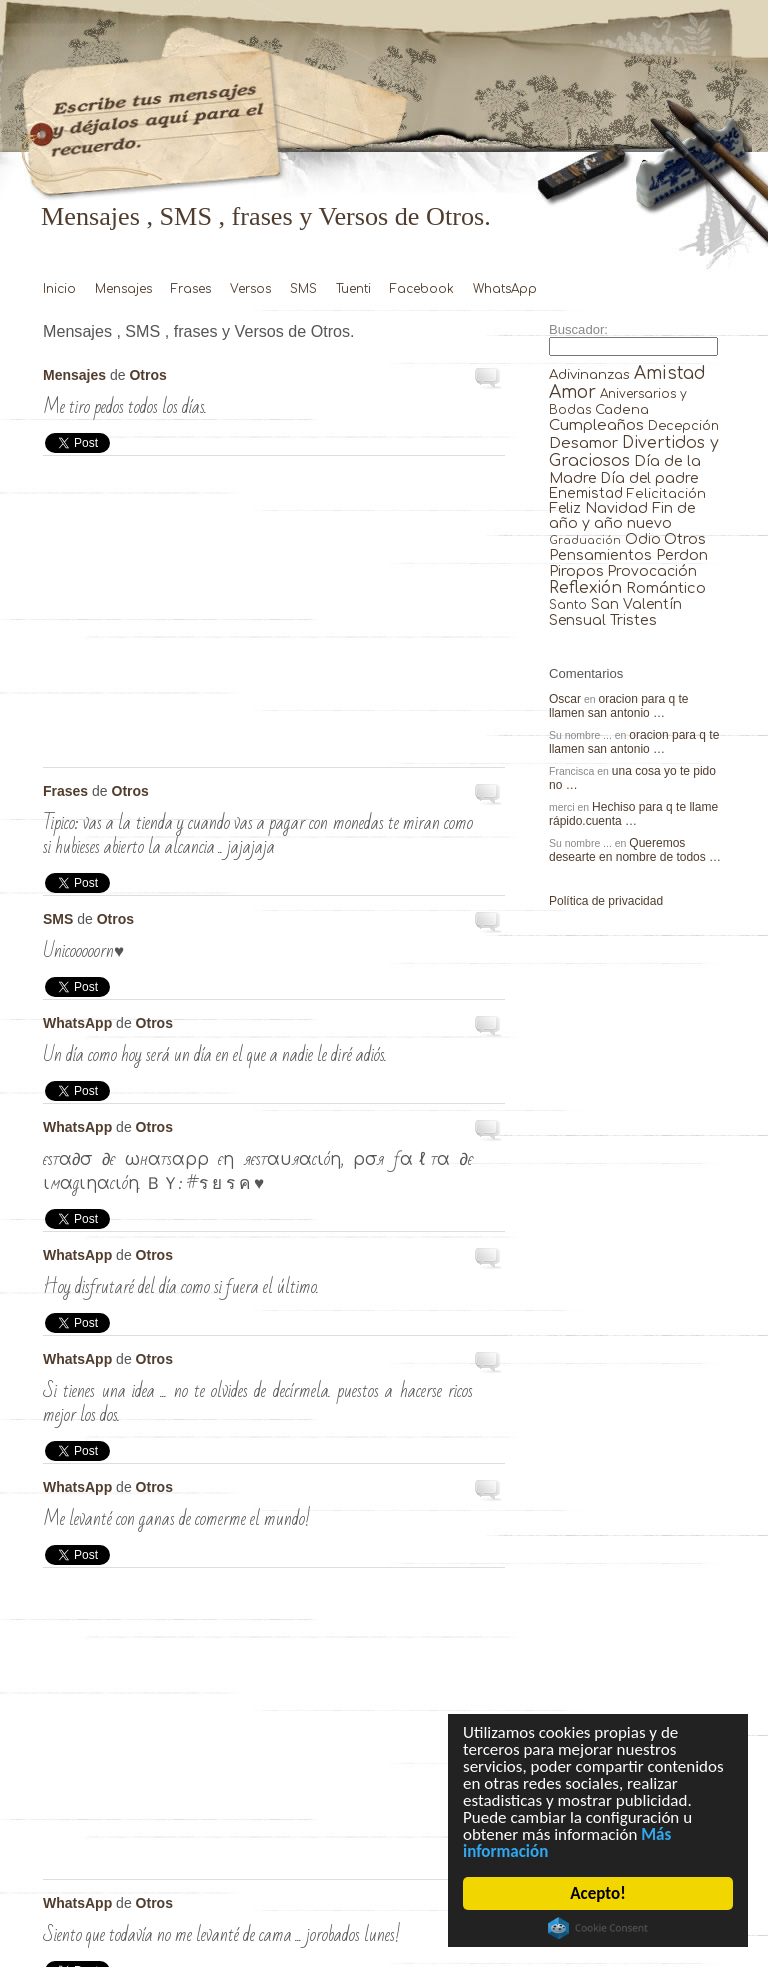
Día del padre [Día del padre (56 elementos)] (649, 478)
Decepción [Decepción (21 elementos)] (683, 426)
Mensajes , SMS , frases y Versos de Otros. (266, 216)
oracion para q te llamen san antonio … (619, 706)
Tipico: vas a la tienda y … (489, 795)
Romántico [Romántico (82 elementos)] (666, 588)
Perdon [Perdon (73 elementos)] (682, 555)
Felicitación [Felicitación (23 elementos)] (666, 494)
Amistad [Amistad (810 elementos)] (670, 373)
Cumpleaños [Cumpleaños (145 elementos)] (596, 425)
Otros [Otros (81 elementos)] (685, 539)
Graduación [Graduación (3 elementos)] (585, 540)
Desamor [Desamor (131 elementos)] (583, 443)
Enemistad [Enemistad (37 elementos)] (586, 493)
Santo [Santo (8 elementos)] (568, 605)
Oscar (565, 699)
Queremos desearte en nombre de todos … (635, 850)
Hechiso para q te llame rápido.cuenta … (633, 814)
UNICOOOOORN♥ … (489, 923)
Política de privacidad (606, 901)
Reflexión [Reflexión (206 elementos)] (585, 588)
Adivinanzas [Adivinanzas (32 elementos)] (589, 374)
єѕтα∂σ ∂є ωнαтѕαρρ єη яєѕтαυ (489, 1131)
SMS (303, 289)
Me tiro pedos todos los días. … (489, 379)
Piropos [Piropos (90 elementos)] (576, 571)
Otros (147, 375)
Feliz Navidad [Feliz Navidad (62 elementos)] (598, 508)
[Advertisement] (274, 617)
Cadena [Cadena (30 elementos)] (622, 409)
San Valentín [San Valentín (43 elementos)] (636, 604)
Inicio (59, 289)
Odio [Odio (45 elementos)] (643, 539)
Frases (191, 289)
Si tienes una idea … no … (489, 1363)
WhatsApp (505, 289)
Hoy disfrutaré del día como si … (489, 1259)
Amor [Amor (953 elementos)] (572, 392)
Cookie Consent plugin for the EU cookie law (598, 1928)
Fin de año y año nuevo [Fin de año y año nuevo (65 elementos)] (622, 516)
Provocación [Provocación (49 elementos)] (652, 571)
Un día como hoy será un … (489, 1027)
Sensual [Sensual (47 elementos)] (577, 620)
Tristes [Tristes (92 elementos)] (633, 620)
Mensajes (123, 289)
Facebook (422, 289)
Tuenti (353, 289)
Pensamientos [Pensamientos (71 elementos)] (600, 555)
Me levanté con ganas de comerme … (489, 1491)
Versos (250, 289)
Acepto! (598, 1893)
